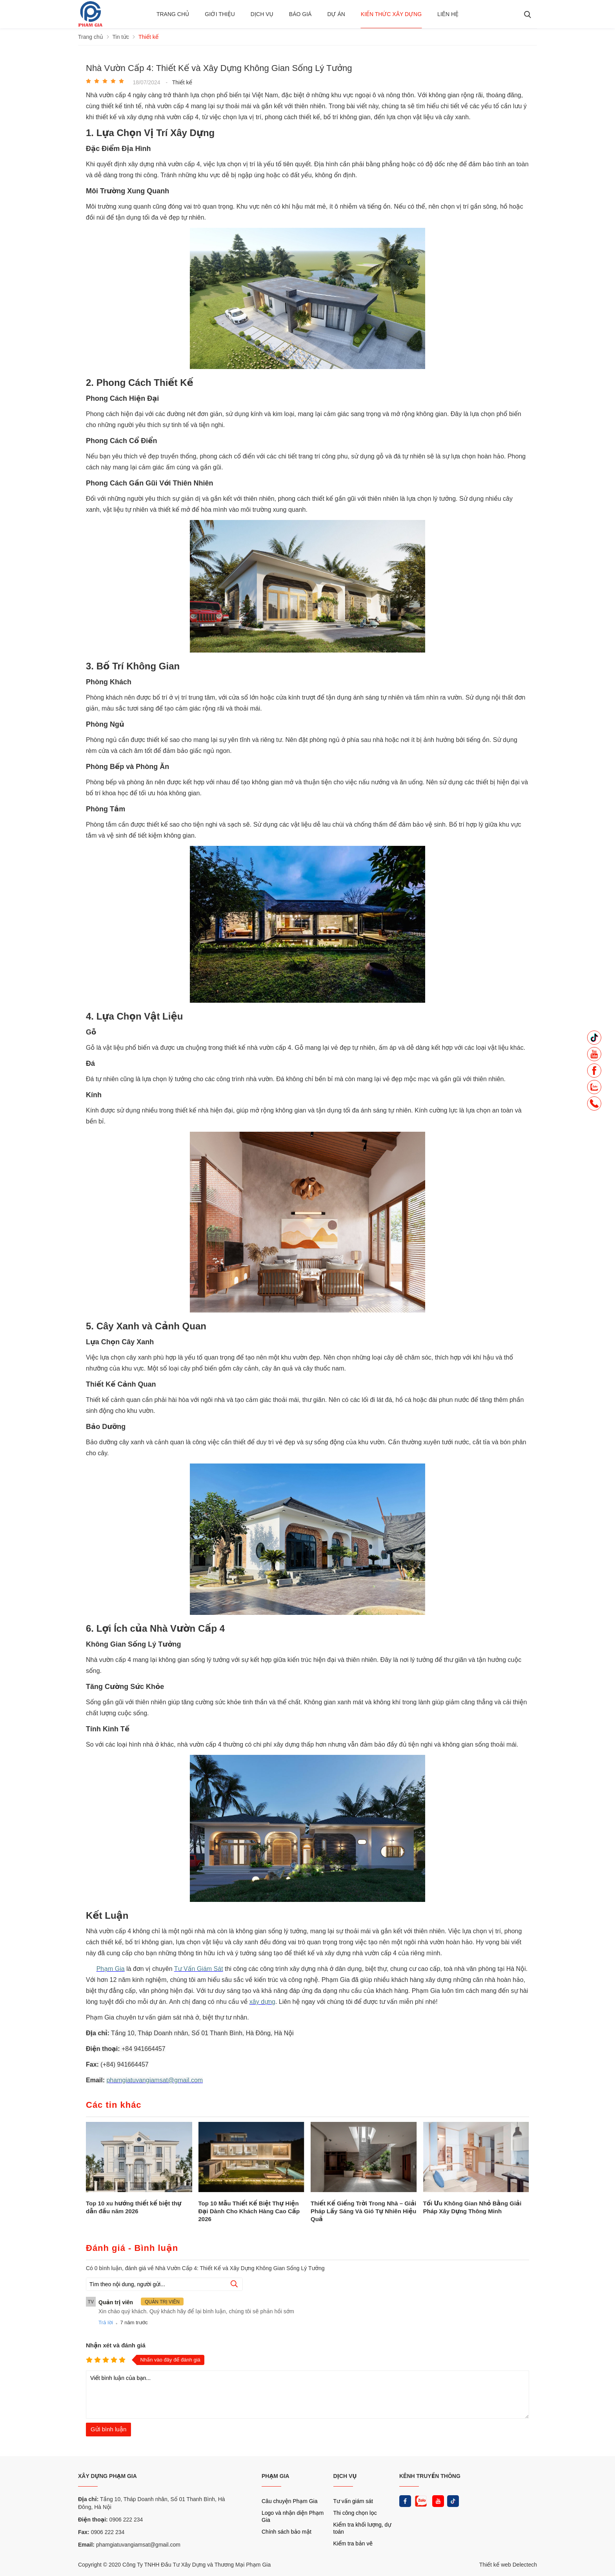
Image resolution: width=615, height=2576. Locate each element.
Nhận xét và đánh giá (116, 2345)
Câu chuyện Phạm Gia (289, 2501)
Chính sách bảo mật (286, 2532)
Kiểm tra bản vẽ (353, 2543)
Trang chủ (172, 14)
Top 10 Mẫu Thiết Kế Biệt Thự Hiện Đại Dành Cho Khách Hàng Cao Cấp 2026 (249, 2211)
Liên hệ (448, 14)
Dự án (336, 14)
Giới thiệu (220, 14)
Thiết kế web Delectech (508, 2564)
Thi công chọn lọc (355, 2513)
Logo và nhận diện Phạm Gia (293, 2516)
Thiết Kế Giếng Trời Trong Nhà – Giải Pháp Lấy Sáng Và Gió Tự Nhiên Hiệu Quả (363, 2211)
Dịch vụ (262, 14)
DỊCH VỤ (345, 2476)
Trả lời (105, 2322)
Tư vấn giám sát (353, 2501)
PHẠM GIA (275, 2476)
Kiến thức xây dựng (391, 14)
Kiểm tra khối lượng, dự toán (362, 2528)
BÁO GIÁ (300, 14)
